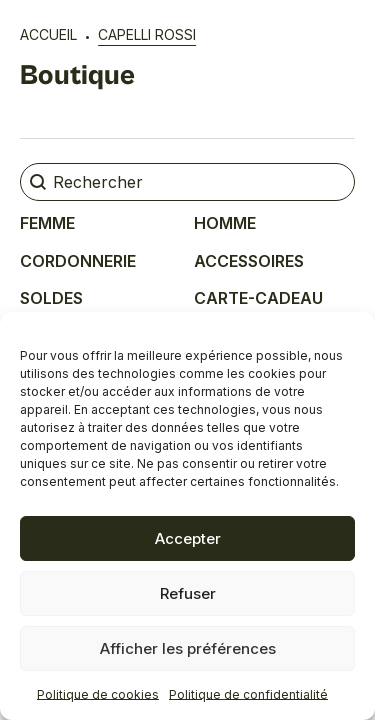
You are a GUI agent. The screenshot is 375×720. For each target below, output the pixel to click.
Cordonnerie (78, 261)
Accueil (48, 34)
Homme (225, 223)
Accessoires (249, 261)
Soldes (51, 298)
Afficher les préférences (188, 648)
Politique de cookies (98, 694)
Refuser (188, 593)
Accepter (188, 538)
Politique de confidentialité (248, 694)
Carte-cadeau (258, 298)
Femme (47, 223)
